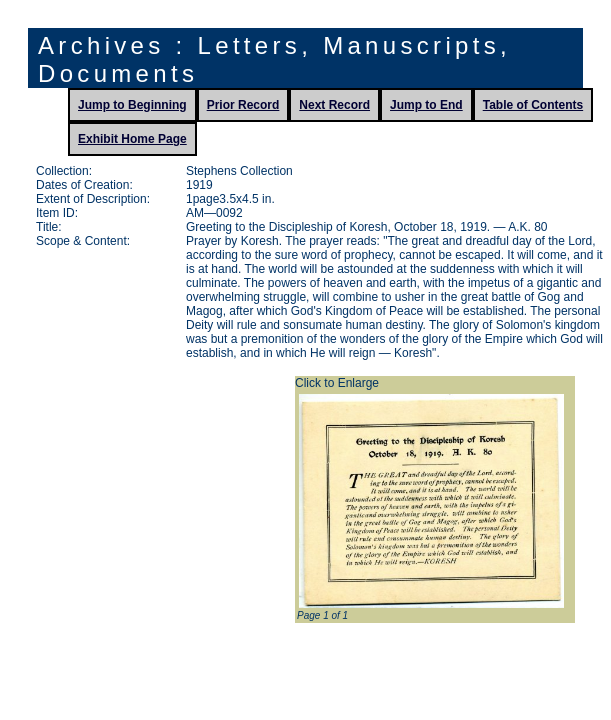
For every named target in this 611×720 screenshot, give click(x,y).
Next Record (334, 105)
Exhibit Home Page (132, 139)
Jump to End (426, 105)
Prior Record (243, 105)
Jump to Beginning (132, 105)
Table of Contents (533, 105)
